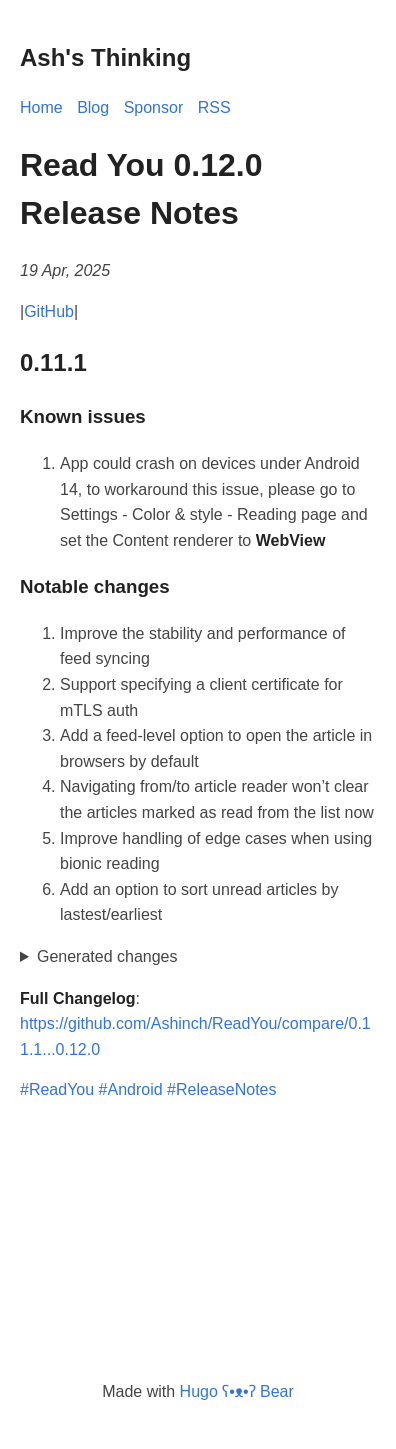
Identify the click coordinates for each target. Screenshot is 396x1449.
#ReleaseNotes (221, 1089)
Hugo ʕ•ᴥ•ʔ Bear (237, 1391)
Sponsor (154, 107)
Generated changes (107, 956)
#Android (131, 1089)
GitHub (49, 311)
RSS (214, 107)
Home (41, 107)
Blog (93, 107)
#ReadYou (57, 1089)
